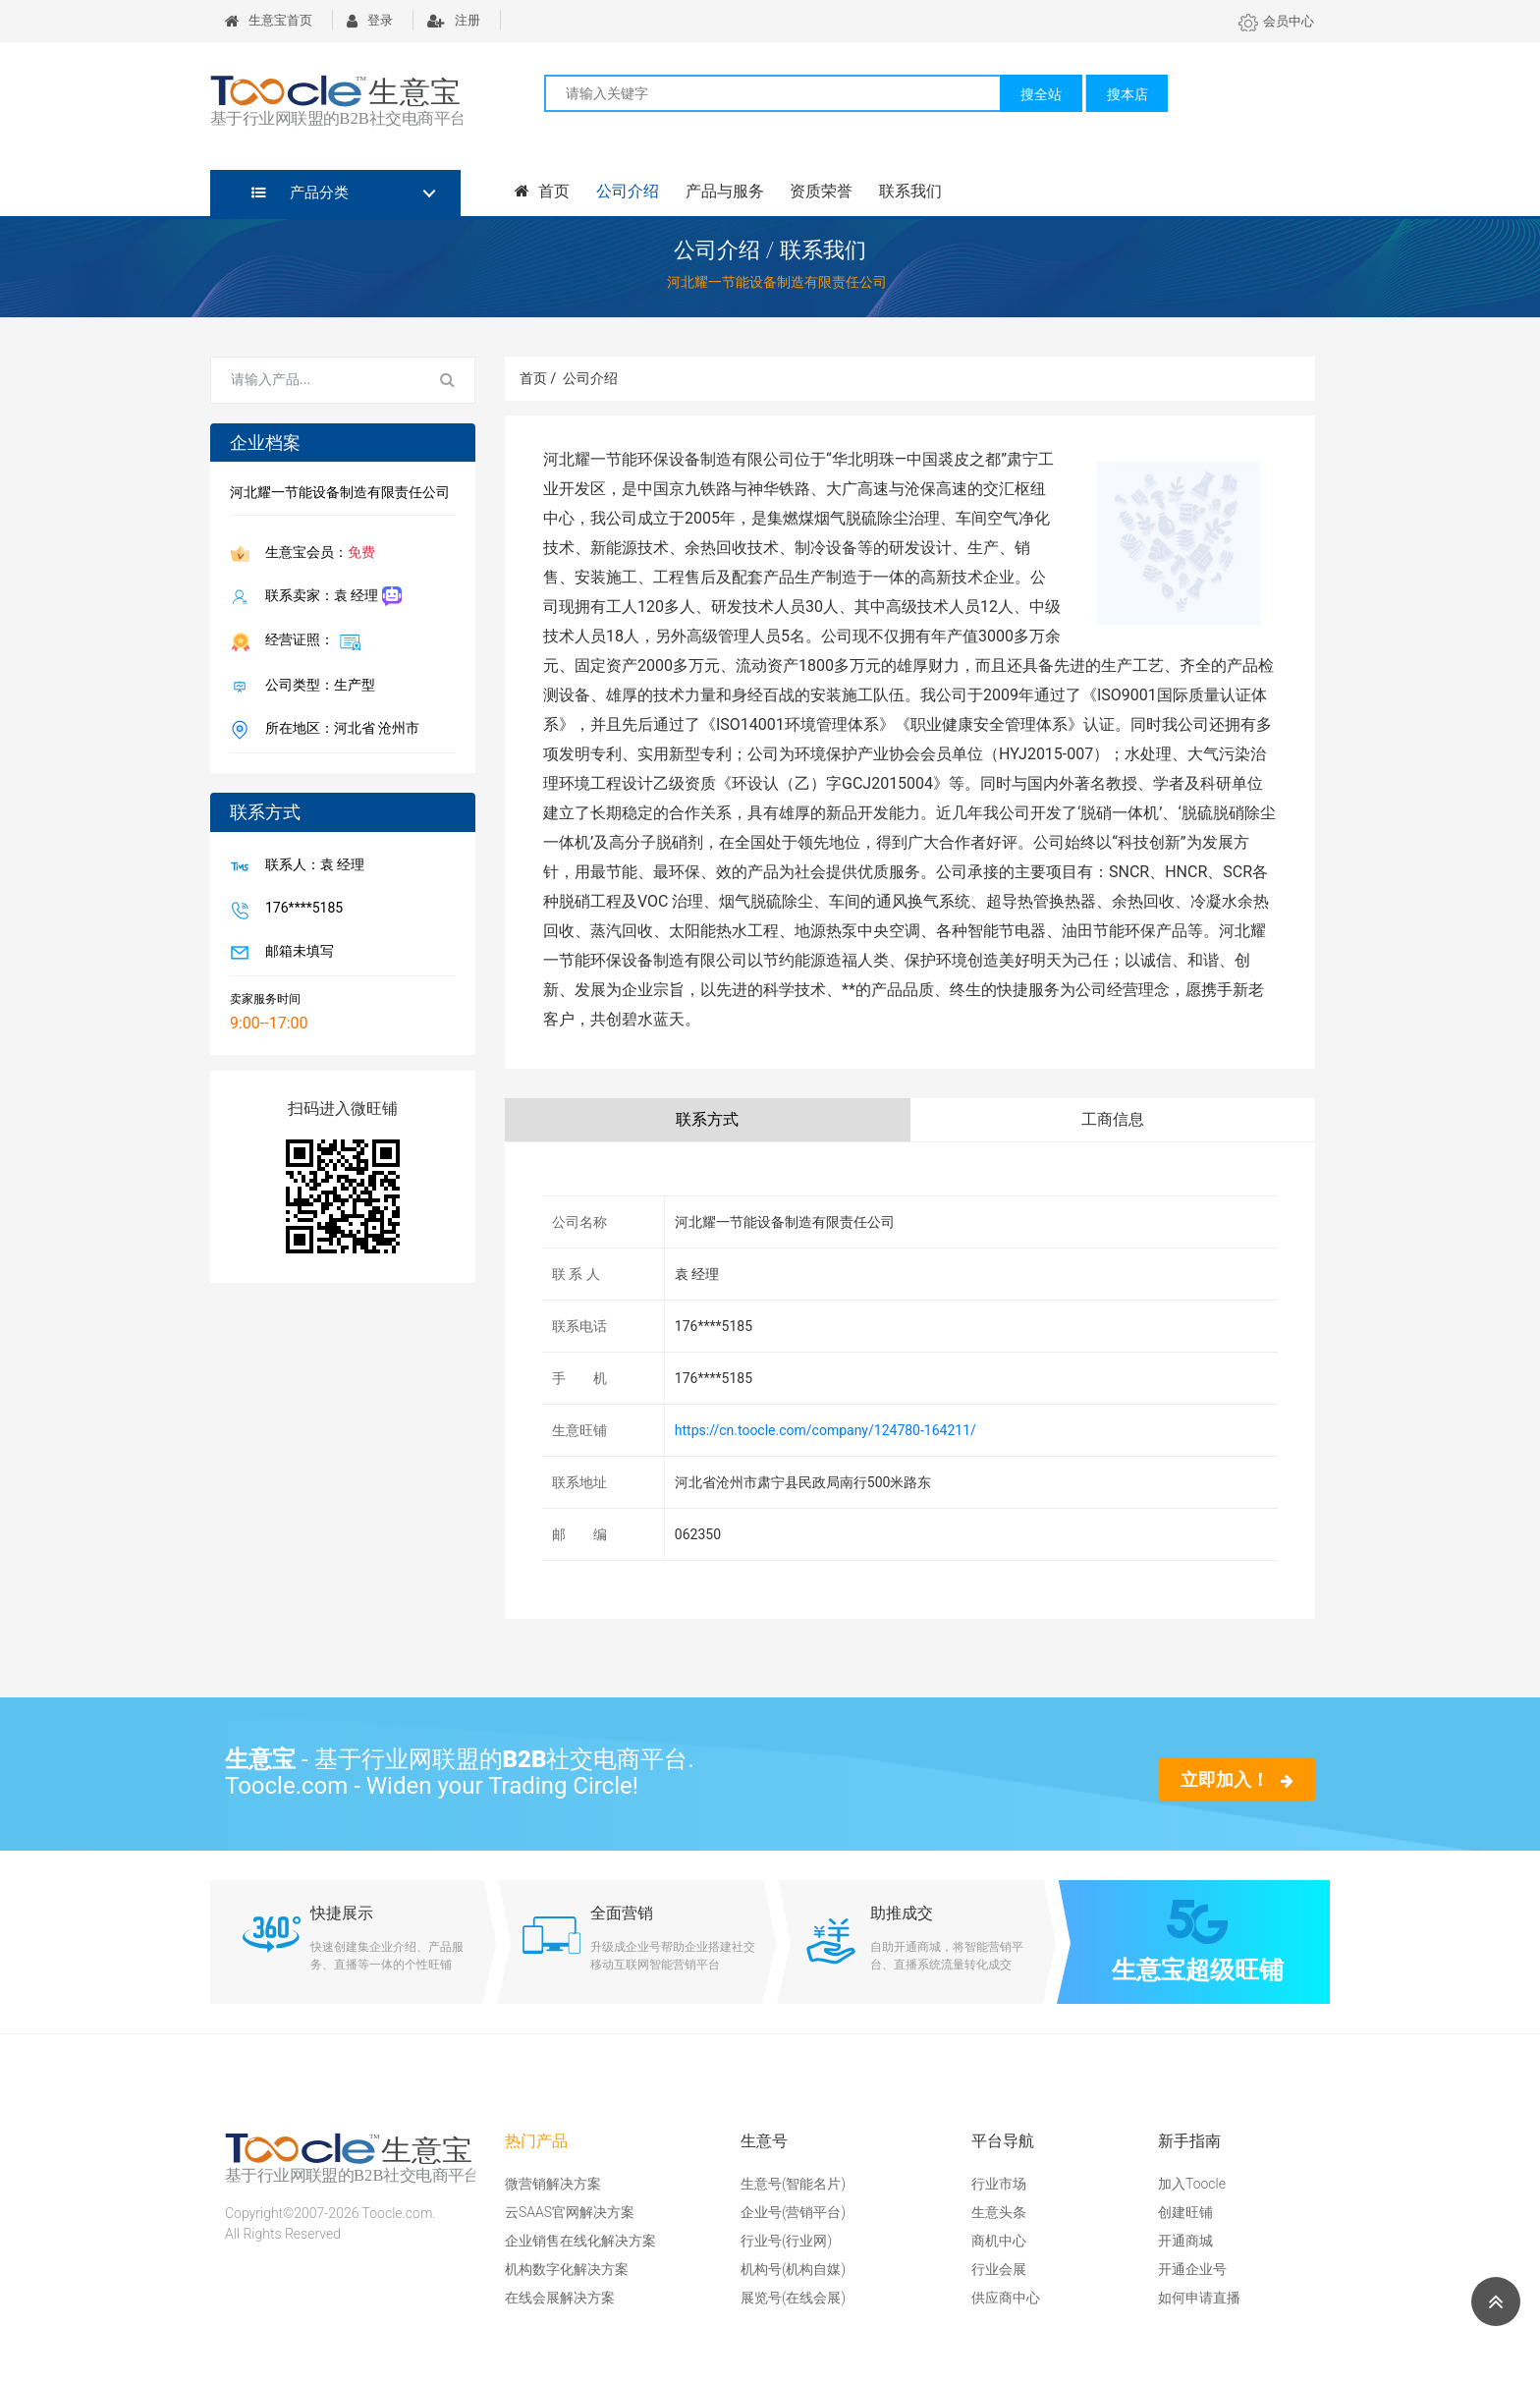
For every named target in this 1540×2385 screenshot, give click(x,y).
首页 (542, 191)
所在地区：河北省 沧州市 (338, 730)
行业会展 (998, 2269)
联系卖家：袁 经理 (329, 596)
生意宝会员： (316, 554)
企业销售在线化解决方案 (580, 2240)
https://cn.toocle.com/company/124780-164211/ (825, 1430)
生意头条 (998, 2212)
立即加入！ (1237, 1779)
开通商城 (1185, 2240)
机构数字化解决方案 (567, 2269)
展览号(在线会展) (793, 2297)
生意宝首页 (268, 20)
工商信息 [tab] (1112, 1119)
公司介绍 (626, 191)
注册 (453, 20)
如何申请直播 (1199, 2297)
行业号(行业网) (786, 2240)
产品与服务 (723, 191)
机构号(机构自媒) (793, 2269)
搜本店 (1127, 94)
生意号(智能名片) (793, 2183)
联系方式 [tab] (707, 1119)
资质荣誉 (819, 191)
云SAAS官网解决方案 (569, 2212)
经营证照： (309, 641)
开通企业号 (1192, 2269)
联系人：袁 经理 (310, 866)
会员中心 (1276, 21)
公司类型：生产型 (316, 686)
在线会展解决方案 (560, 2297)
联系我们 (907, 191)
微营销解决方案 (553, 2183)
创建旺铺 (1185, 2212)
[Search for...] (316, 380)
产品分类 (300, 192)
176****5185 (300, 909)
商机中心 (998, 2240)
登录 (370, 20)
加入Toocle (1192, 2183)
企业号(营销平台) (793, 2212)
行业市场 (998, 2183)
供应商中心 (1005, 2297)
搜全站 (1041, 94)
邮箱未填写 (295, 953)
